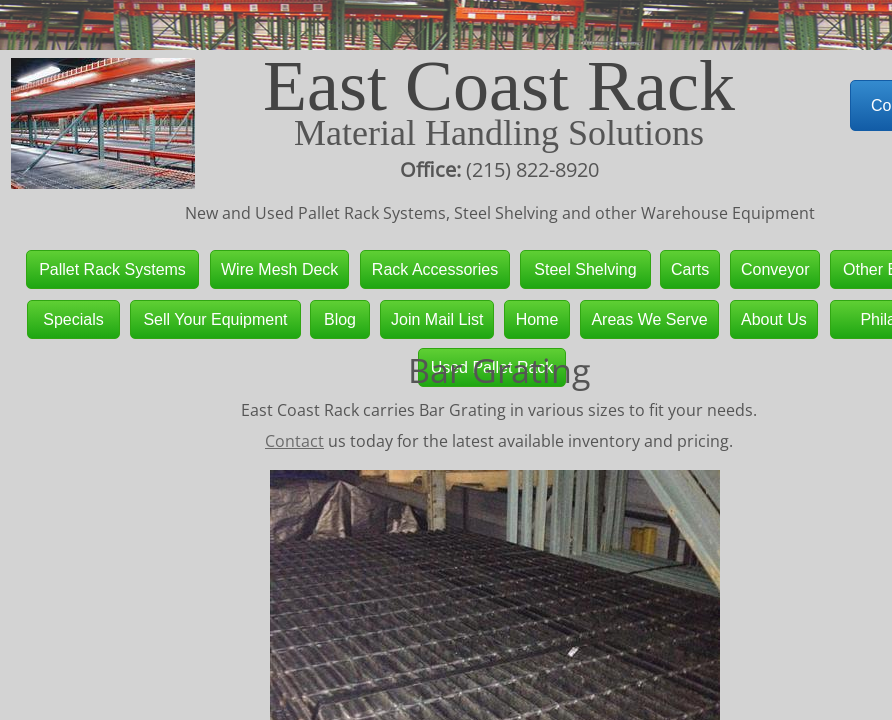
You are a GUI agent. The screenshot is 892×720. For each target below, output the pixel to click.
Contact (294, 441)
